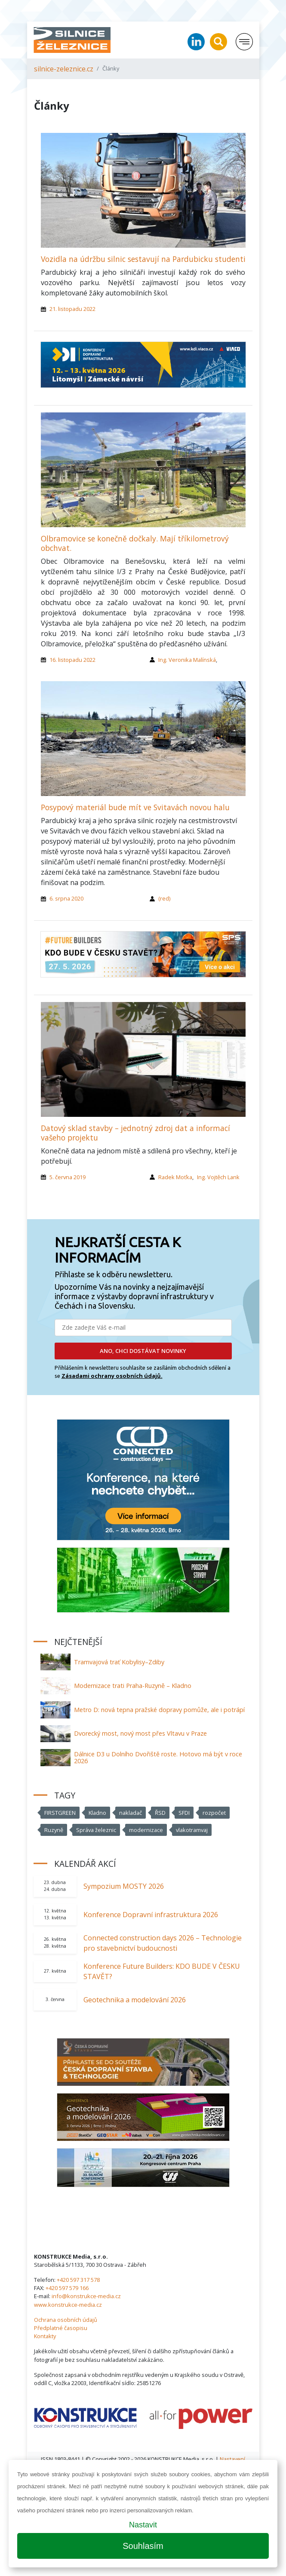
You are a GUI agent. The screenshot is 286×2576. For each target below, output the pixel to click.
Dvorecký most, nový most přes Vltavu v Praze (140, 1733)
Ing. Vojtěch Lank (218, 1177)
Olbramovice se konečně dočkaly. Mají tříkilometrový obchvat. (135, 543)
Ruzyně (53, 1830)
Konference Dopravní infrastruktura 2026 (150, 1914)
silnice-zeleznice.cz (63, 69)
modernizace (146, 1830)
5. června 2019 (67, 1177)
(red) (164, 898)
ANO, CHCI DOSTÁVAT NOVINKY (143, 1351)
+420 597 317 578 (78, 2280)
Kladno (97, 1813)
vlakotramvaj (192, 1830)
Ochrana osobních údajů (65, 2320)
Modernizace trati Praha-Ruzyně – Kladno (132, 1685)
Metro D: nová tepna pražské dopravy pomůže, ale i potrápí (159, 1710)
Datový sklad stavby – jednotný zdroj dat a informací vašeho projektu (135, 1132)
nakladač (130, 1813)
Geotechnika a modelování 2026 (134, 1999)
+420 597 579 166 (67, 2288)
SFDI (184, 1813)
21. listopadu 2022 (72, 309)
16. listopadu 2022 (72, 660)
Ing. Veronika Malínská (187, 660)
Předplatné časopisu (60, 2328)
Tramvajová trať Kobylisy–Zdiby (119, 1662)
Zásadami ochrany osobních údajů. (112, 1376)
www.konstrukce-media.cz (68, 2305)
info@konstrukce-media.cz (86, 2296)
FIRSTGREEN (60, 1813)
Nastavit (143, 2525)
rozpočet (214, 1813)
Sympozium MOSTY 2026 (123, 1886)
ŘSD (160, 1813)
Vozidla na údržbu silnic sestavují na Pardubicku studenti (143, 259)
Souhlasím (143, 2546)
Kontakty (45, 2336)
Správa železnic (96, 1830)
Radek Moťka (175, 1177)
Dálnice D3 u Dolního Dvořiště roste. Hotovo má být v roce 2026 (158, 1757)
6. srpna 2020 (66, 898)
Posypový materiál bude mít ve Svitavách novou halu (135, 807)
